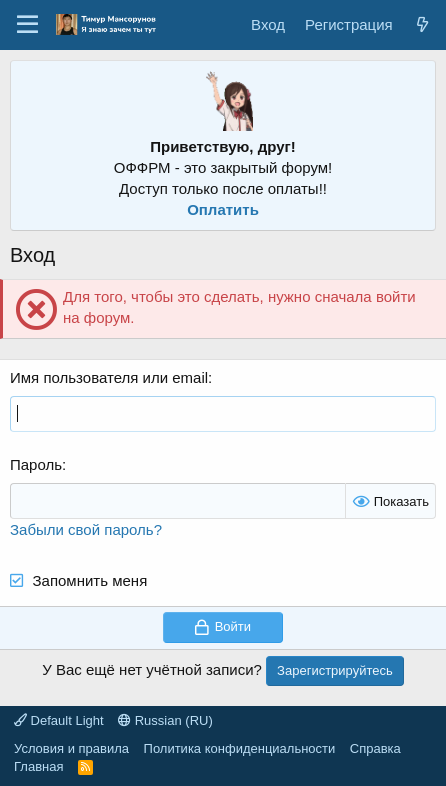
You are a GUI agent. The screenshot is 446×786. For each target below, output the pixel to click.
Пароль (36, 464)
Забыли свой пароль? (86, 529)
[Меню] (27, 25)
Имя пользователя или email (109, 377)
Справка (375, 748)
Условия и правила (71, 748)
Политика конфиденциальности (240, 748)
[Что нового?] (422, 24)
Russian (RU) (165, 720)
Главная (38, 766)
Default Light (59, 720)
